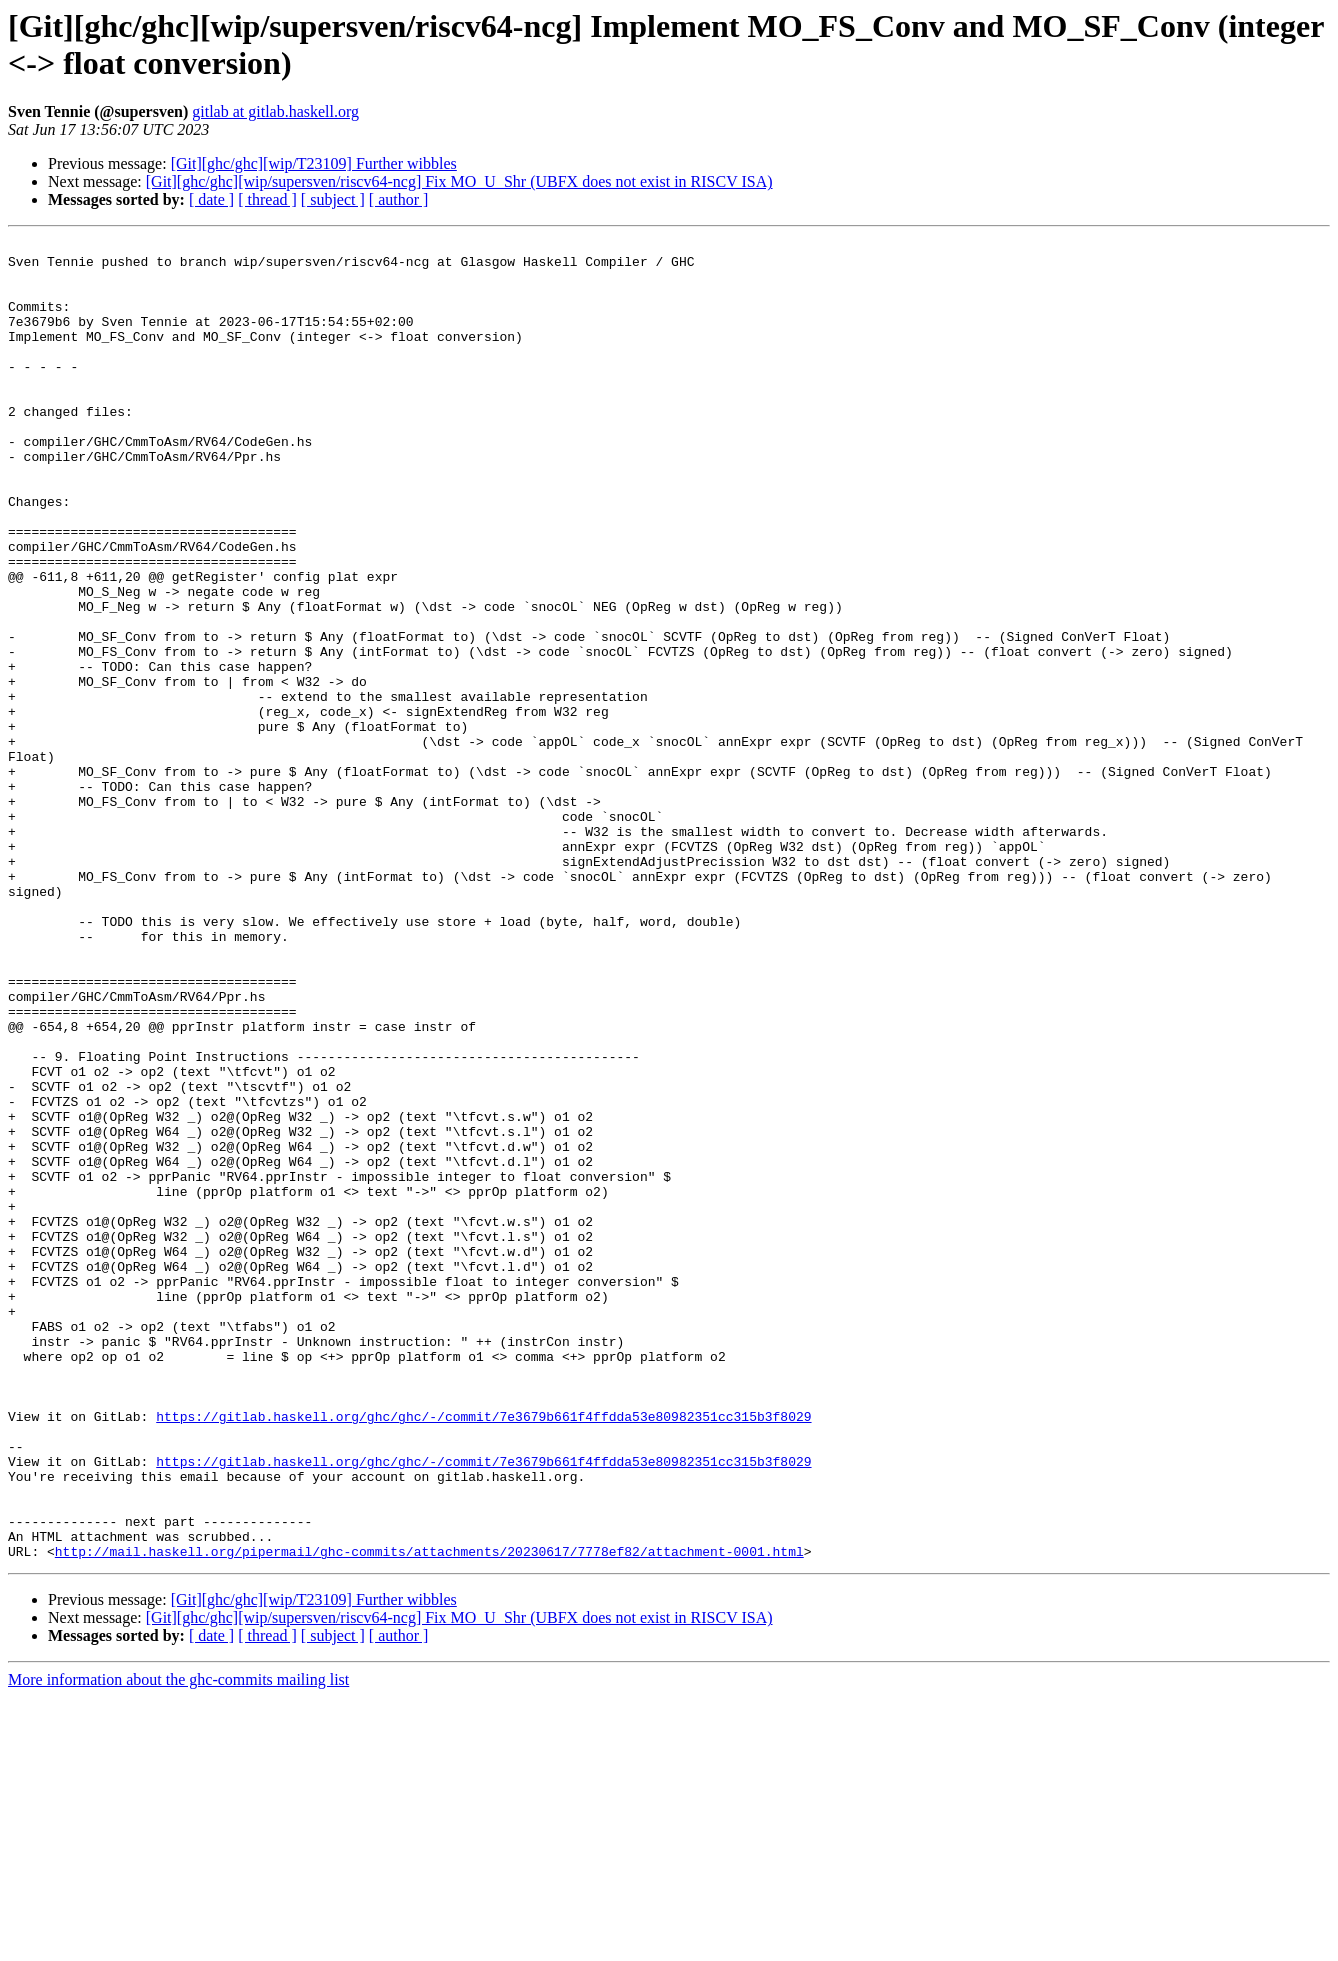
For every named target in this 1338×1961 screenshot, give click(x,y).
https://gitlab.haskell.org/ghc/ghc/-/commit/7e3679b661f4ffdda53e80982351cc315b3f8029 (483, 1653)
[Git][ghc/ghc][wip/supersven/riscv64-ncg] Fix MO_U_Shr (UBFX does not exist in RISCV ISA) (459, 181)
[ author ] (399, 199)
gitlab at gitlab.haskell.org (275, 111)
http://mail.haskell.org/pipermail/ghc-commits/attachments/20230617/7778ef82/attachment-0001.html (429, 1815)
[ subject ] (333, 199)
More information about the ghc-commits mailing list (178, 1943)
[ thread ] (267, 199)
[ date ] (211, 199)
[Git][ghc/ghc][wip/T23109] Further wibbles (314, 163)
